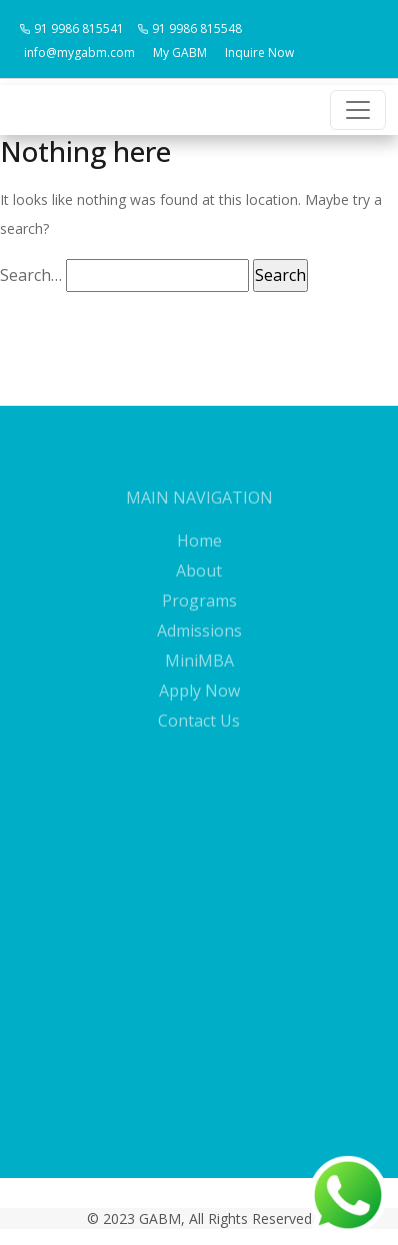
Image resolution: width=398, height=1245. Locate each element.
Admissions (199, 646)
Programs (199, 616)
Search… (31, 275)
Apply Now (199, 706)
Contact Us (199, 736)
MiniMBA (199, 676)
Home (199, 556)
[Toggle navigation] (358, 110)
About (199, 586)
